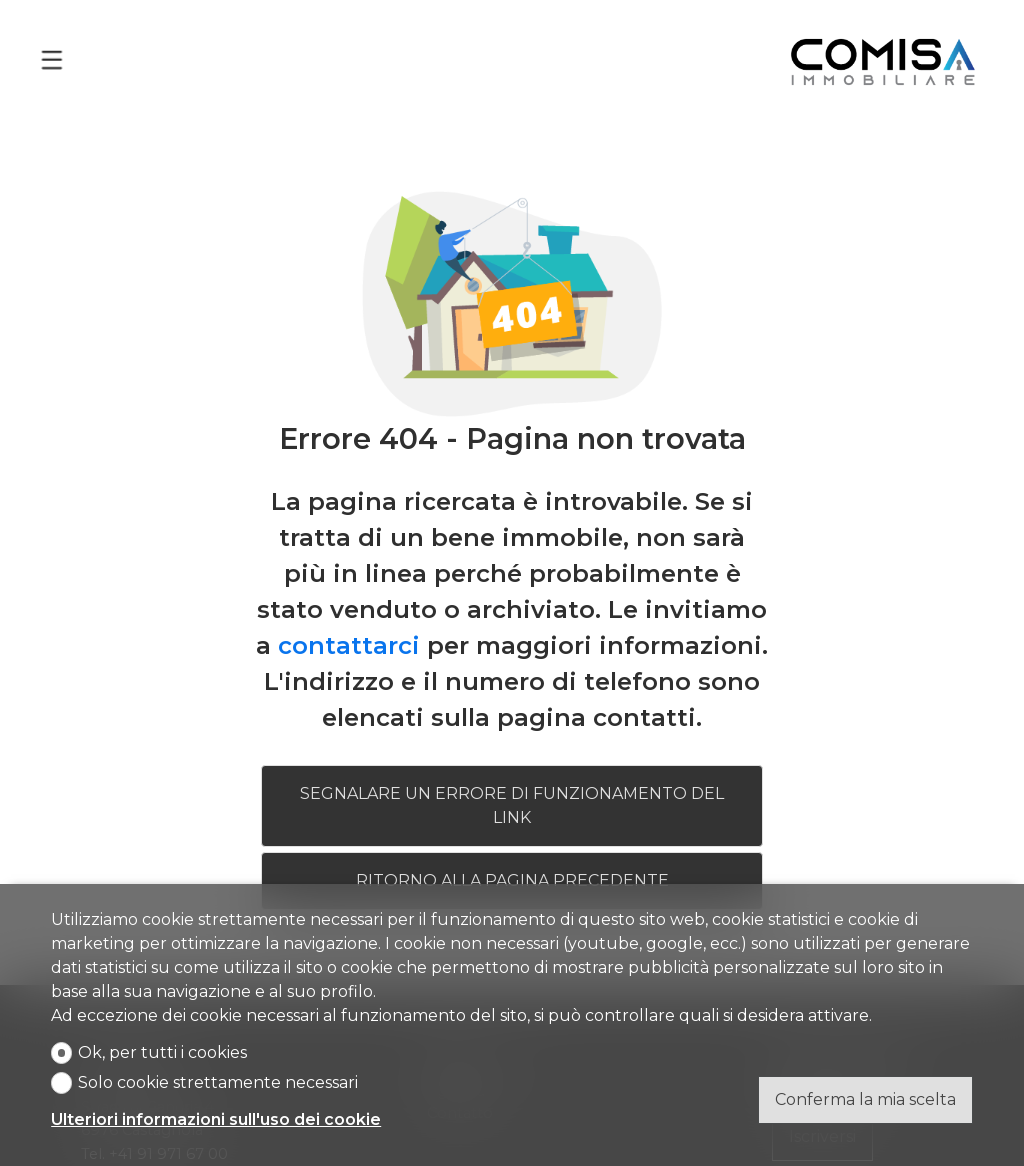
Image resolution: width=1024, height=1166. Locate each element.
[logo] (883, 59)
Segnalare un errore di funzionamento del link (512, 803)
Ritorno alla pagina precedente (512, 878)
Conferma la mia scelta (865, 1099)
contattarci (349, 643)
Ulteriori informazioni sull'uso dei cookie (216, 1119)
